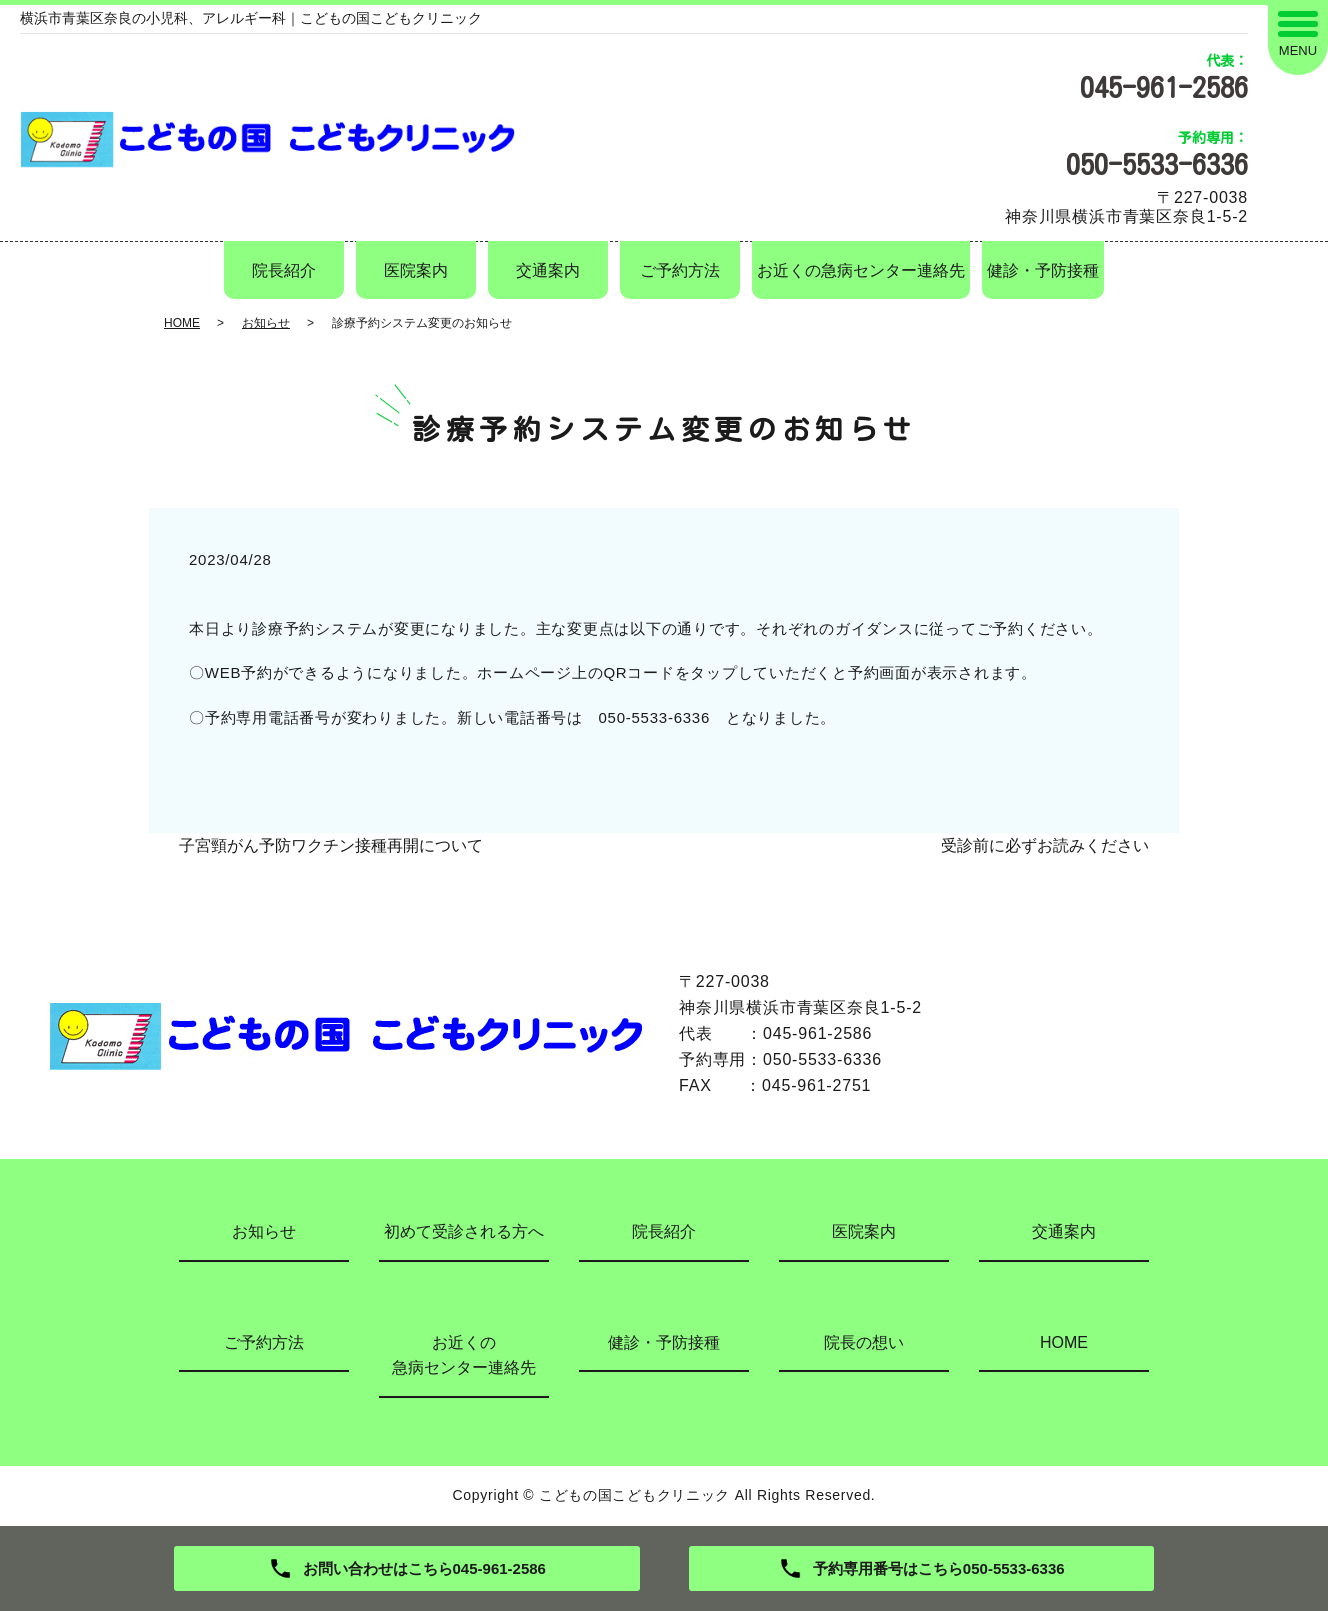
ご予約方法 (680, 270)
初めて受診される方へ (464, 1231)
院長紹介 (284, 270)
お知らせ (266, 323)
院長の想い (864, 1342)
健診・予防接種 (1043, 270)
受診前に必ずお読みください (1045, 845)
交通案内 (548, 270)
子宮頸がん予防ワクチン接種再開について (331, 845)
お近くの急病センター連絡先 (861, 270)
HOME (182, 323)
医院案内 (416, 270)
